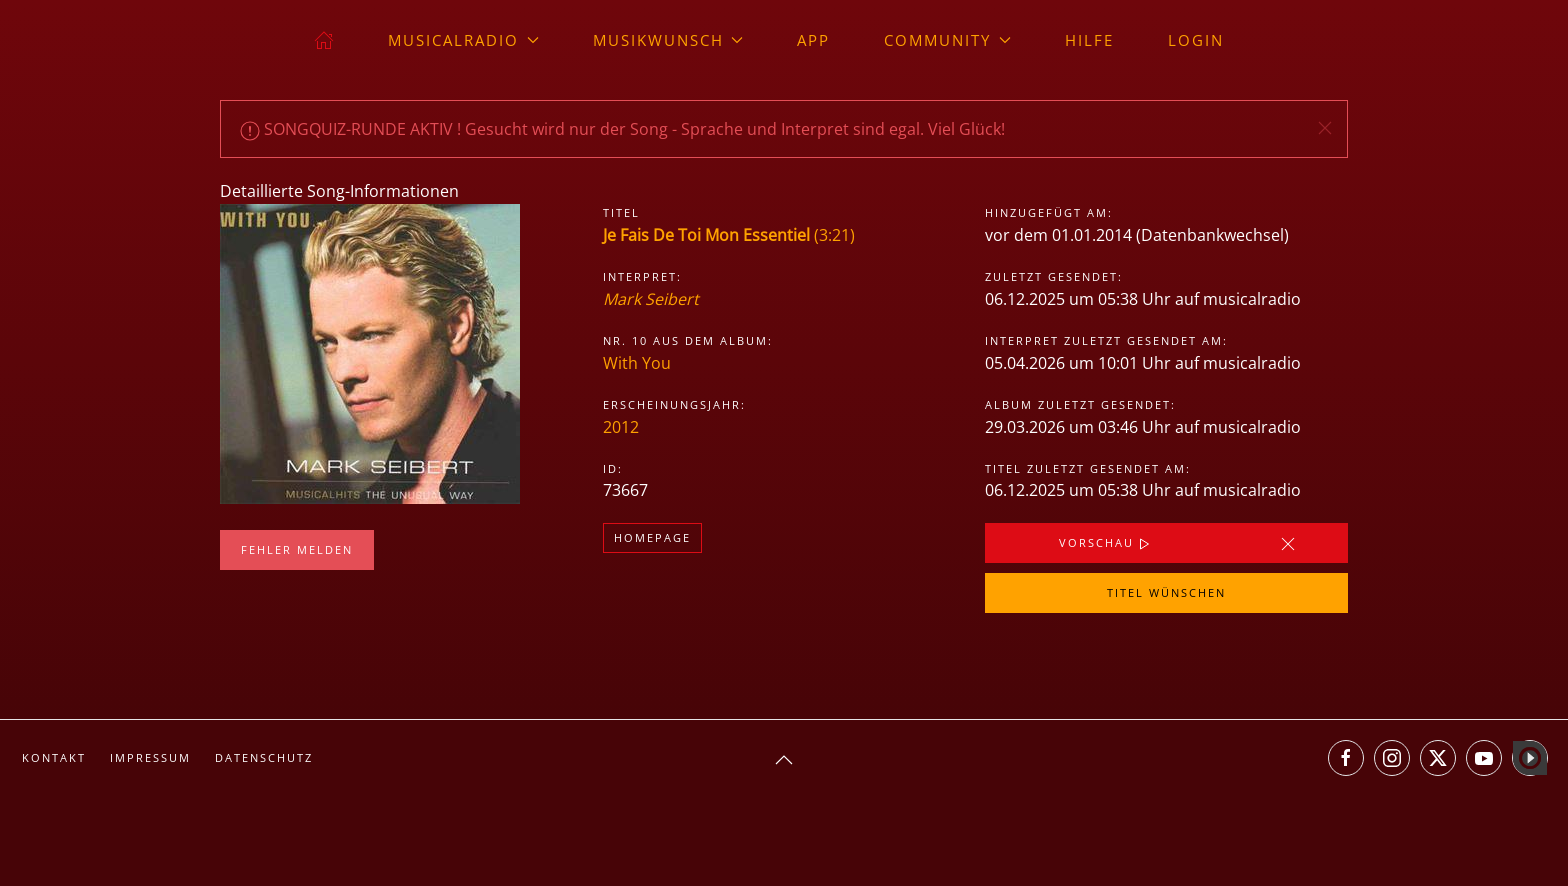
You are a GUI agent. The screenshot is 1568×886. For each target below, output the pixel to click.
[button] (1325, 128)
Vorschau (1106, 544)
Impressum (150, 757)
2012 (621, 427)
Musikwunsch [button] (668, 40)
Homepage (652, 537)
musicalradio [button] (463, 40)
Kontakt (54, 757)
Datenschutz (264, 757)
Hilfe (1089, 40)
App (813, 40)
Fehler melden (297, 549)
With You (637, 363)
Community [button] (947, 40)
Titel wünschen (1166, 592)
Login (1196, 40)
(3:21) (729, 235)
